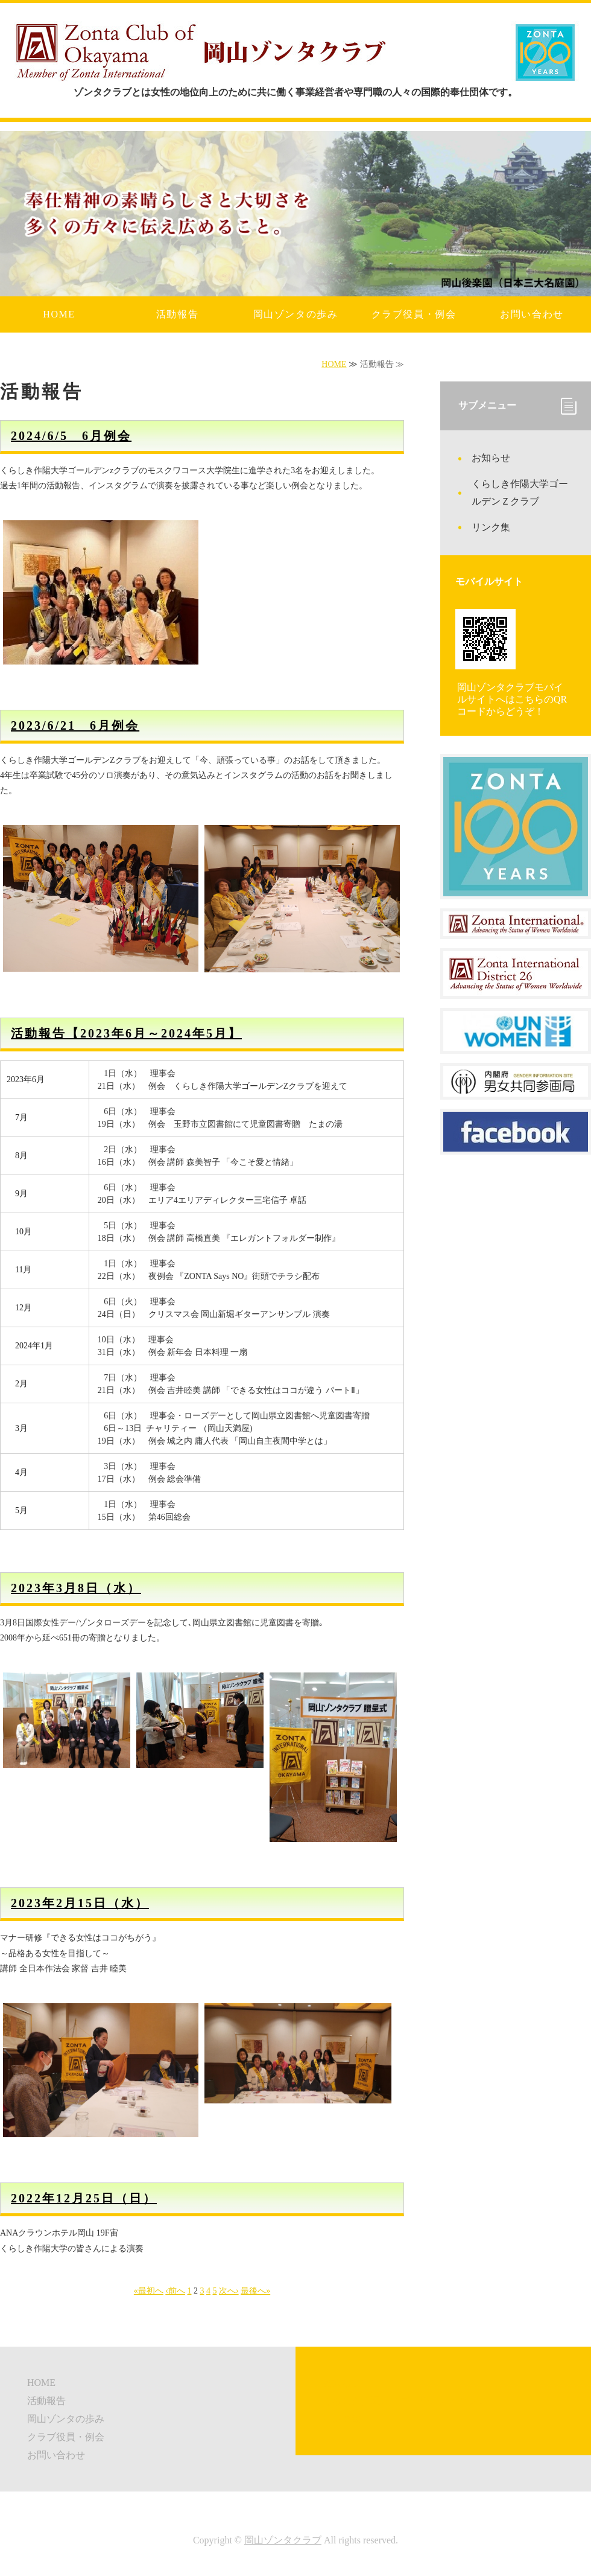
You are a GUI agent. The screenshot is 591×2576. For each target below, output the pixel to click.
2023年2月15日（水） (80, 1903)
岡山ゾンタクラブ (282, 2540)
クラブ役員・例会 (414, 314)
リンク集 (491, 527)
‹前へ (175, 2290)
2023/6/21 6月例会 (75, 725)
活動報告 (177, 314)
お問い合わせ (532, 314)
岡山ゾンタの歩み (295, 314)
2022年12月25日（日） (84, 2198)
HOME (59, 314)
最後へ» (255, 2290)
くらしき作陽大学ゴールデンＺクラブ (520, 492)
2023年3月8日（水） (76, 1588)
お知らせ (491, 458)
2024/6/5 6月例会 (71, 435)
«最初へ (148, 2290)
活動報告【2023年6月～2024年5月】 (126, 1033)
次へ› (229, 2290)
